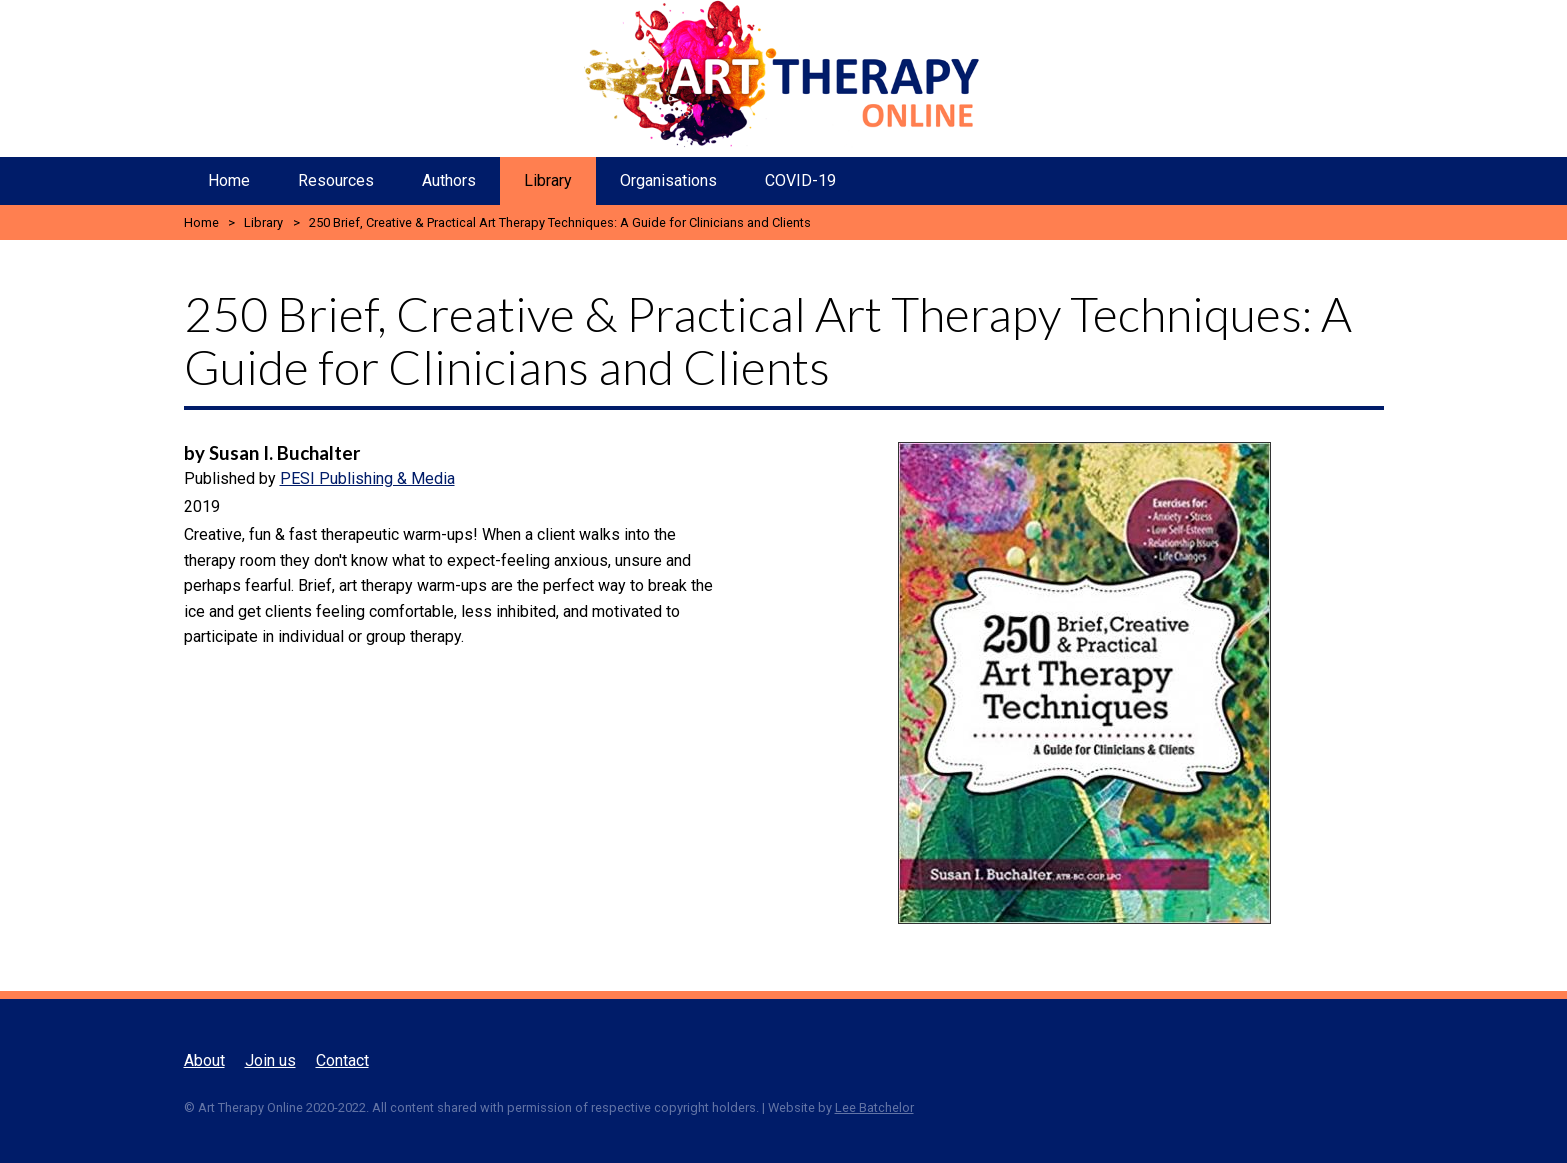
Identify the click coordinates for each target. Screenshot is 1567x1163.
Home (229, 180)
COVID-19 (800, 180)
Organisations (668, 180)
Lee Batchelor (874, 1107)
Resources (336, 180)
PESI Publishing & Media (367, 478)
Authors (449, 180)
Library (548, 180)
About (204, 1060)
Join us (270, 1060)
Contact (342, 1060)
